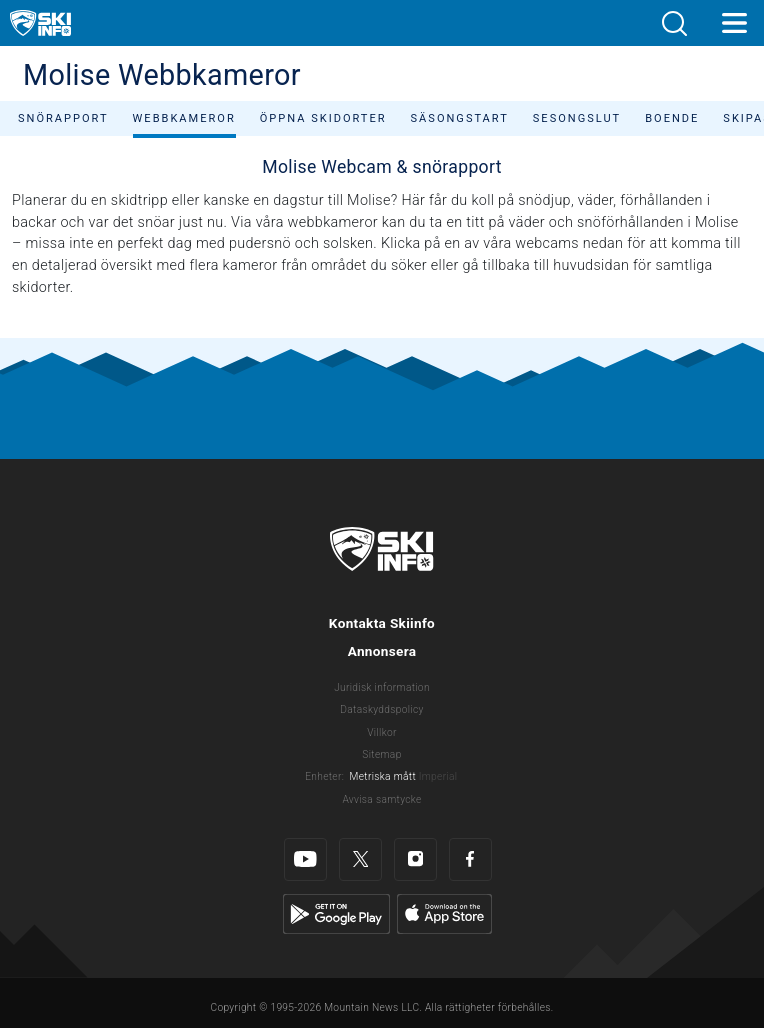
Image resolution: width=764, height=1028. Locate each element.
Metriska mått (383, 776)
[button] (674, 23)
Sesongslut (577, 118)
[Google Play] (336, 913)
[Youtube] (305, 859)
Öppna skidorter (323, 118)
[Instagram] (415, 859)
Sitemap (381, 754)
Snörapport (63, 118)
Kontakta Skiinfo (382, 623)
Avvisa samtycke (381, 799)
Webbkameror (184, 118)
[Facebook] (470, 859)
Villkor (382, 732)
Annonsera (382, 651)
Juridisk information (382, 687)
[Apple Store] (444, 913)
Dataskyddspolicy (381, 709)
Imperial (438, 776)
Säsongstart (460, 118)
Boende (672, 118)
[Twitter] (360, 859)
